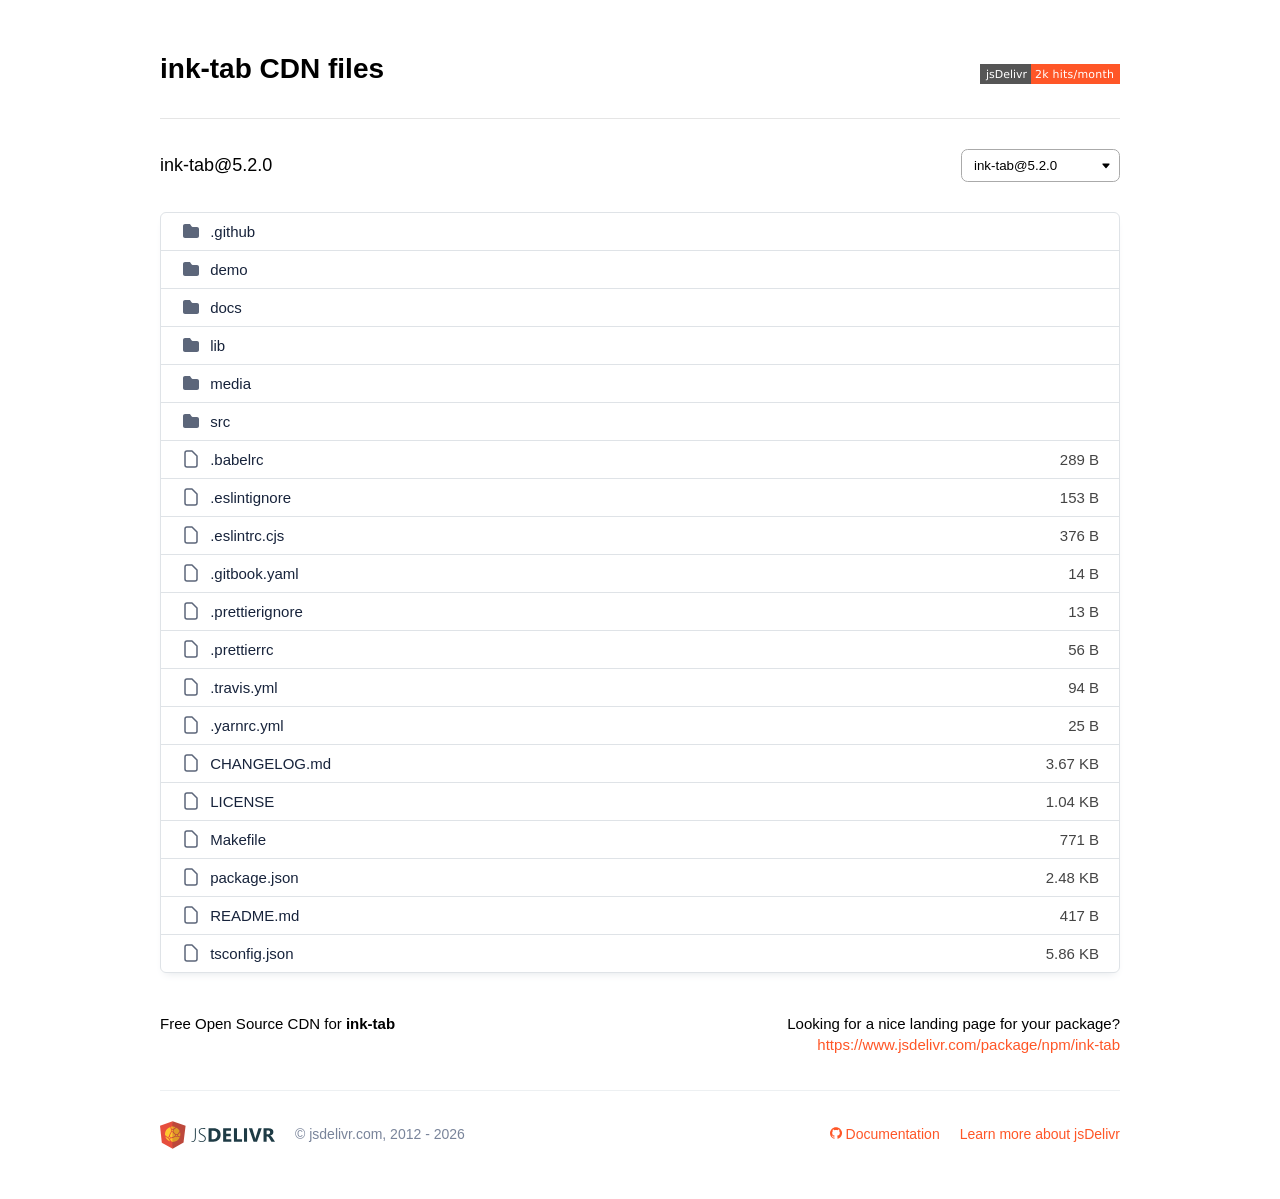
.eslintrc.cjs (247, 535)
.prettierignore (256, 611)
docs (226, 307)
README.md (254, 915)
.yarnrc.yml (246, 725)
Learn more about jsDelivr (1040, 1134)
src (220, 421)
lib (217, 345)
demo (229, 269)
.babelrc (236, 459)
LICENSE (242, 801)
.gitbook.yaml (254, 573)
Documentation (885, 1134)
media (230, 383)
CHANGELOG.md (270, 763)
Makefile (238, 839)
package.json (254, 877)
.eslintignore (250, 497)
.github (232, 231)
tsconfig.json (251, 953)
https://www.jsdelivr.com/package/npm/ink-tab (968, 1044)
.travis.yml (244, 687)
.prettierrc (241, 649)
